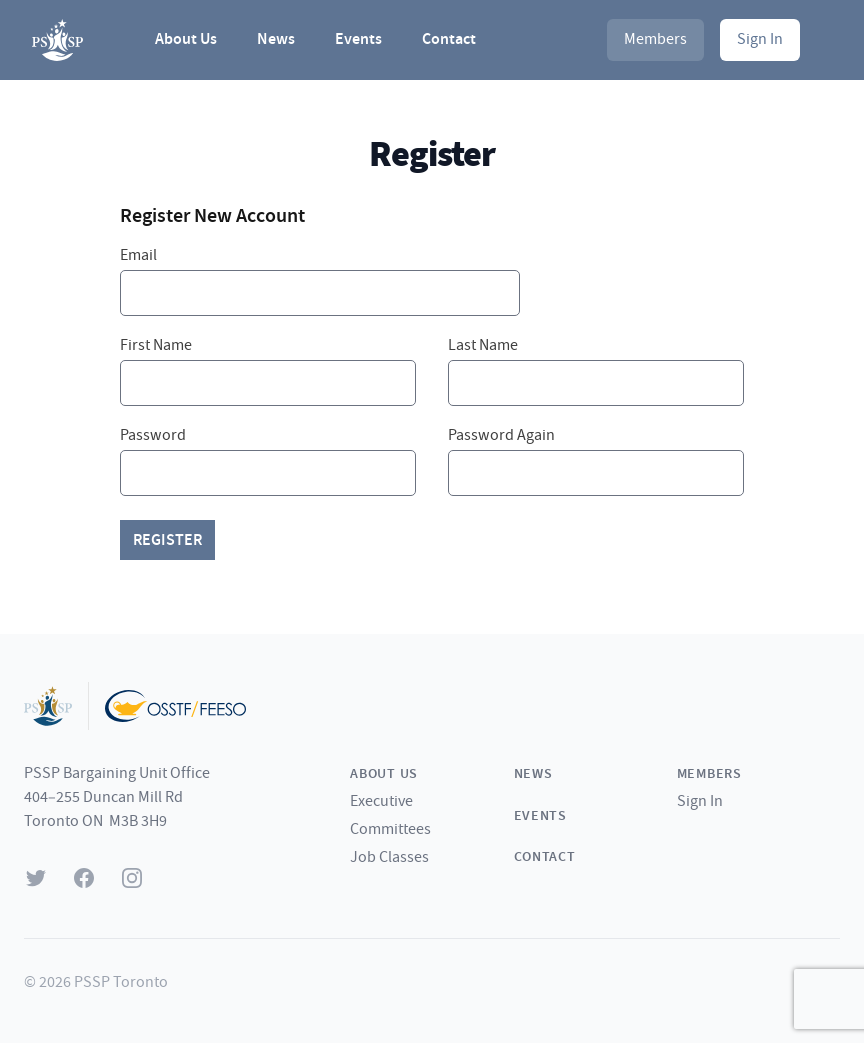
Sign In (760, 39)
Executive (381, 801)
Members (655, 39)
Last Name (483, 345)
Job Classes (389, 857)
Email (138, 255)
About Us (186, 39)
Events (358, 39)
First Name (156, 345)
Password (153, 435)
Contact (449, 39)
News (276, 39)
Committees (390, 829)
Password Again (501, 435)
